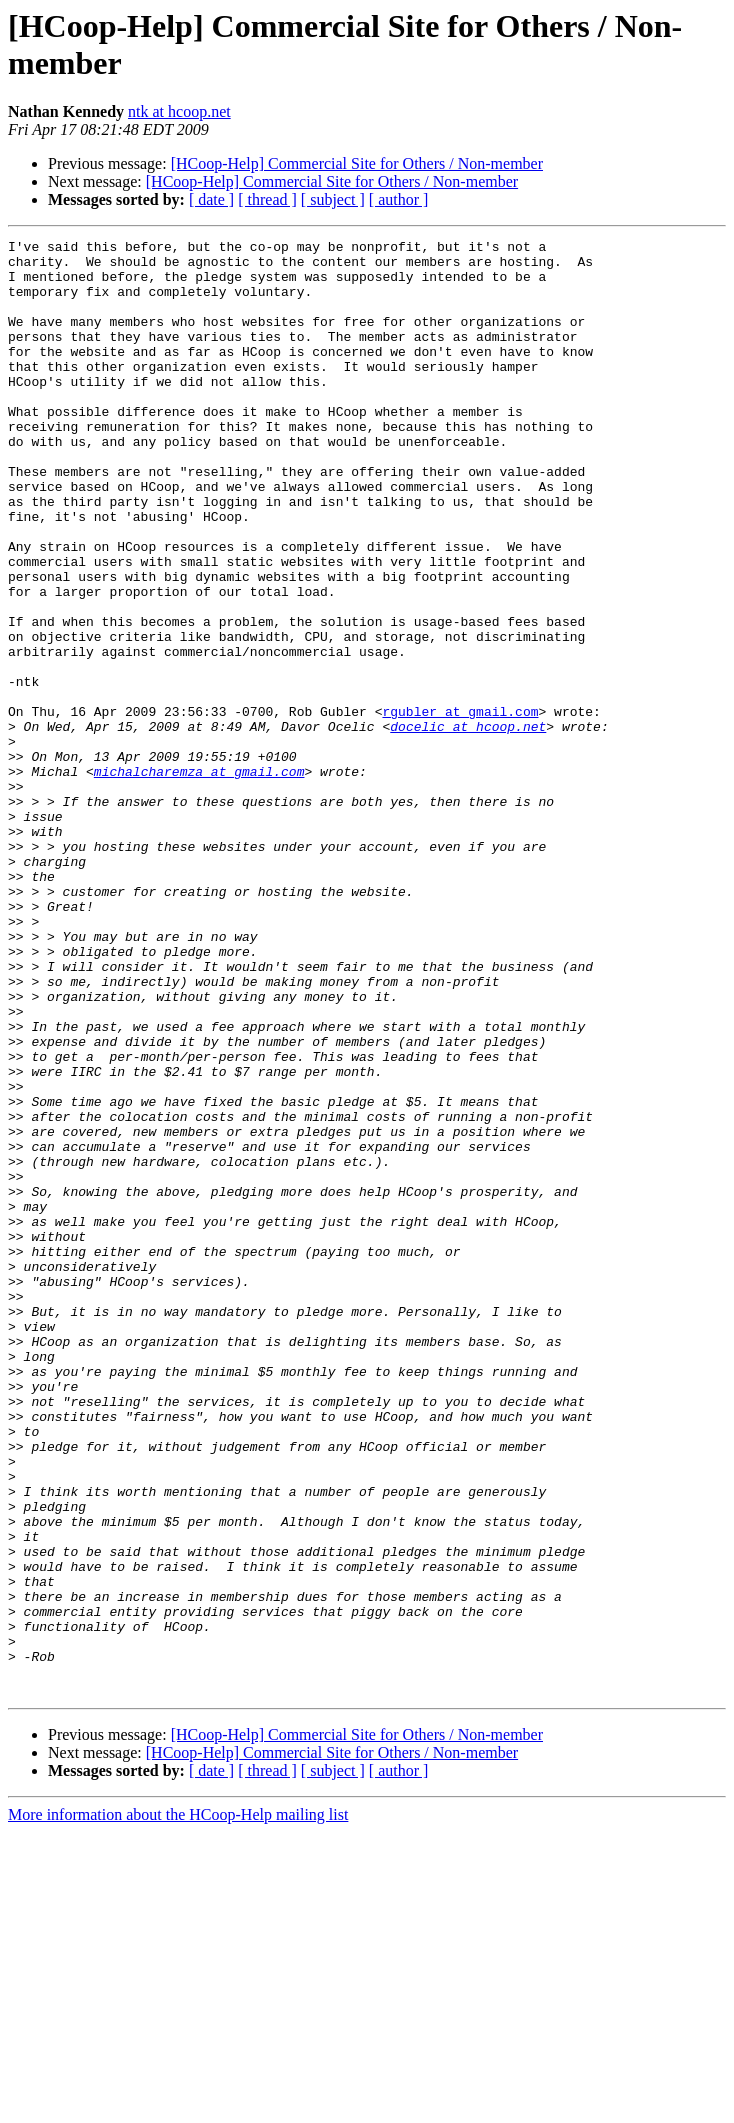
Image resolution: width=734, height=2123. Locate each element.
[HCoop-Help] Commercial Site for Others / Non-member (357, 163)
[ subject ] (333, 199)
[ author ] (399, 199)
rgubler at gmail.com (460, 807)
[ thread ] (267, 199)
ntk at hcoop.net (179, 111)
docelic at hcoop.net (468, 825)
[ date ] (211, 199)
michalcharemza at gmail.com (199, 879)
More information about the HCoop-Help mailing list (178, 2105)
